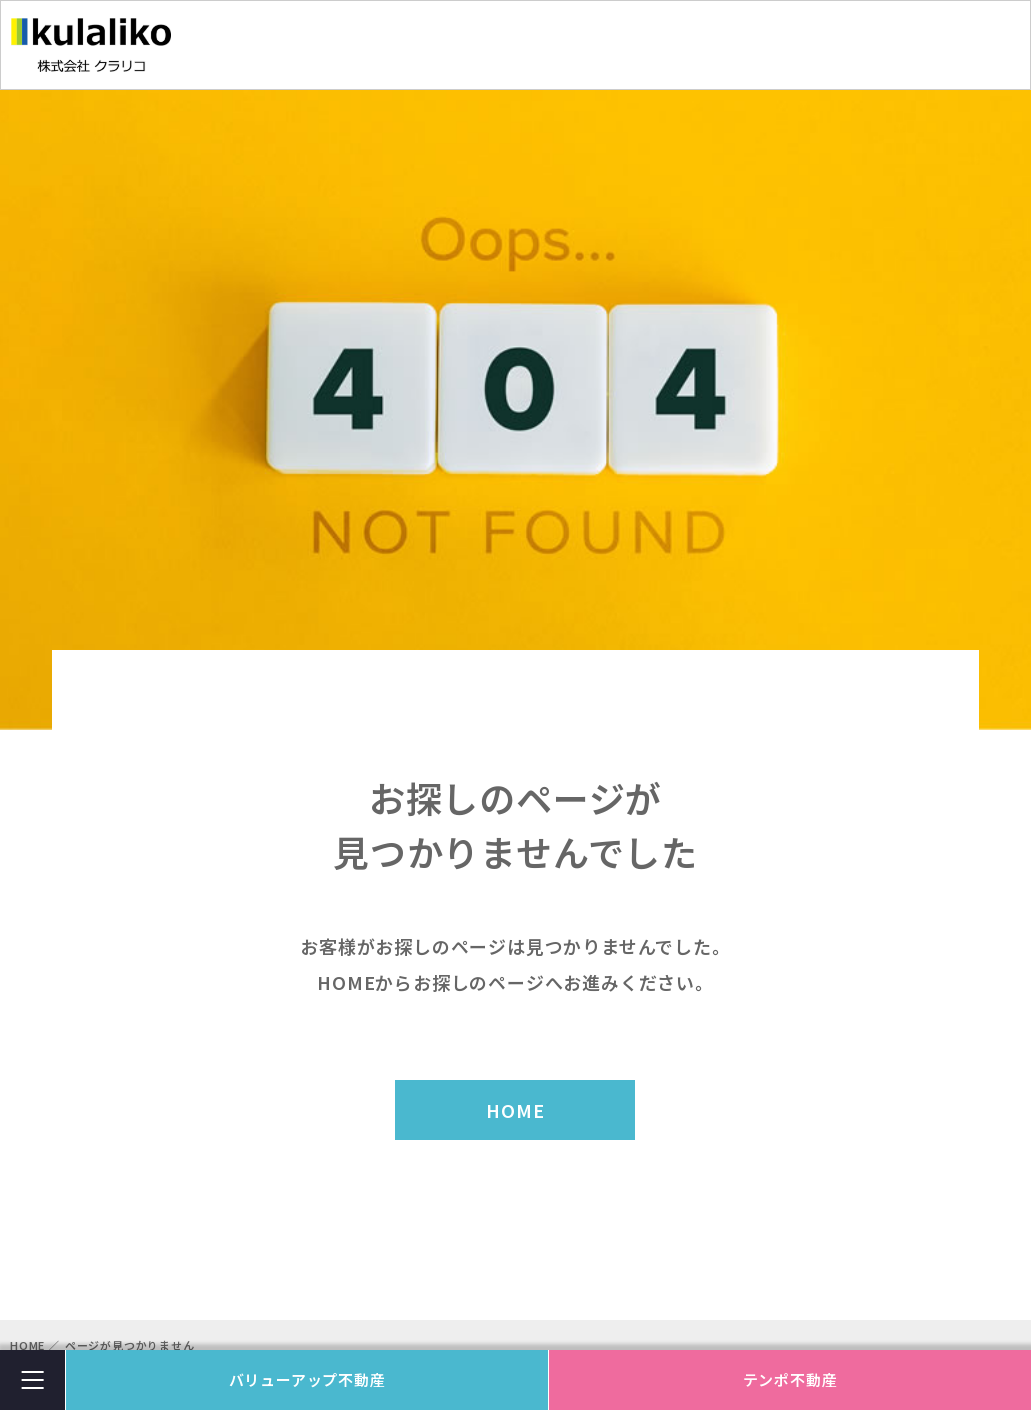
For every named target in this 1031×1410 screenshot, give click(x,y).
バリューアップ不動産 (307, 1379)
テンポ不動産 (790, 1379)
